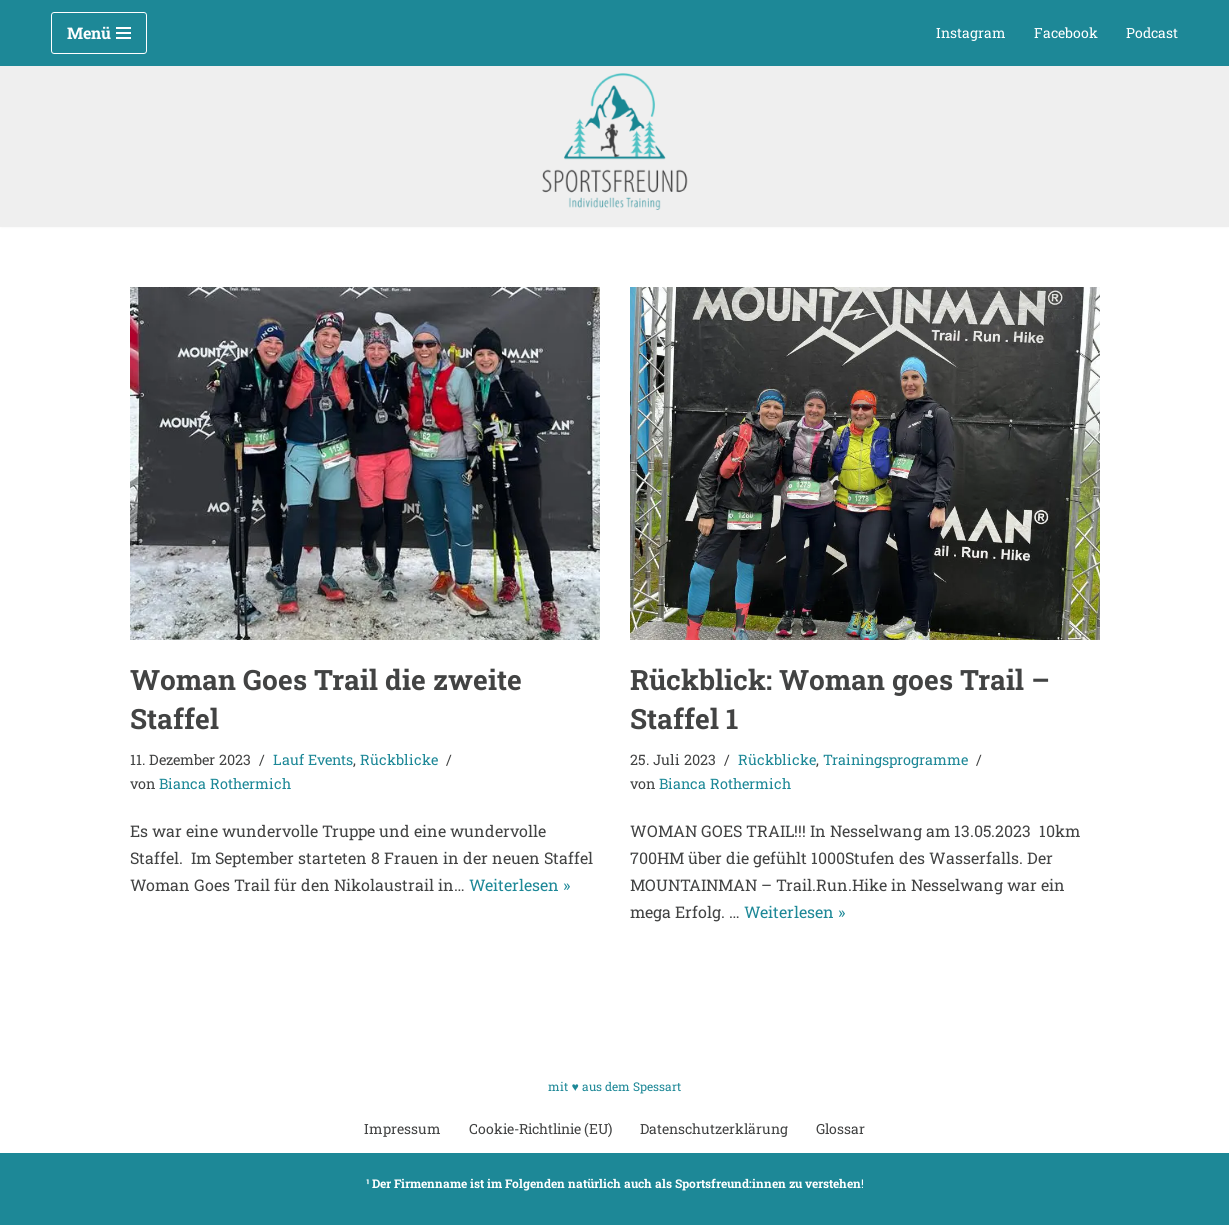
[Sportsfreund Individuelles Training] (614, 141)
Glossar (840, 1128)
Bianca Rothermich (225, 783)
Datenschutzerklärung (714, 1128)
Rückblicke (399, 759)
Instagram (971, 32)
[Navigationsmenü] (99, 33)
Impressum (402, 1128)
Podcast (1152, 32)
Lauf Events (313, 759)
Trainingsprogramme (895, 759)
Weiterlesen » (519, 884)
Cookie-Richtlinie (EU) (540, 1128)
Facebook (1066, 32)
